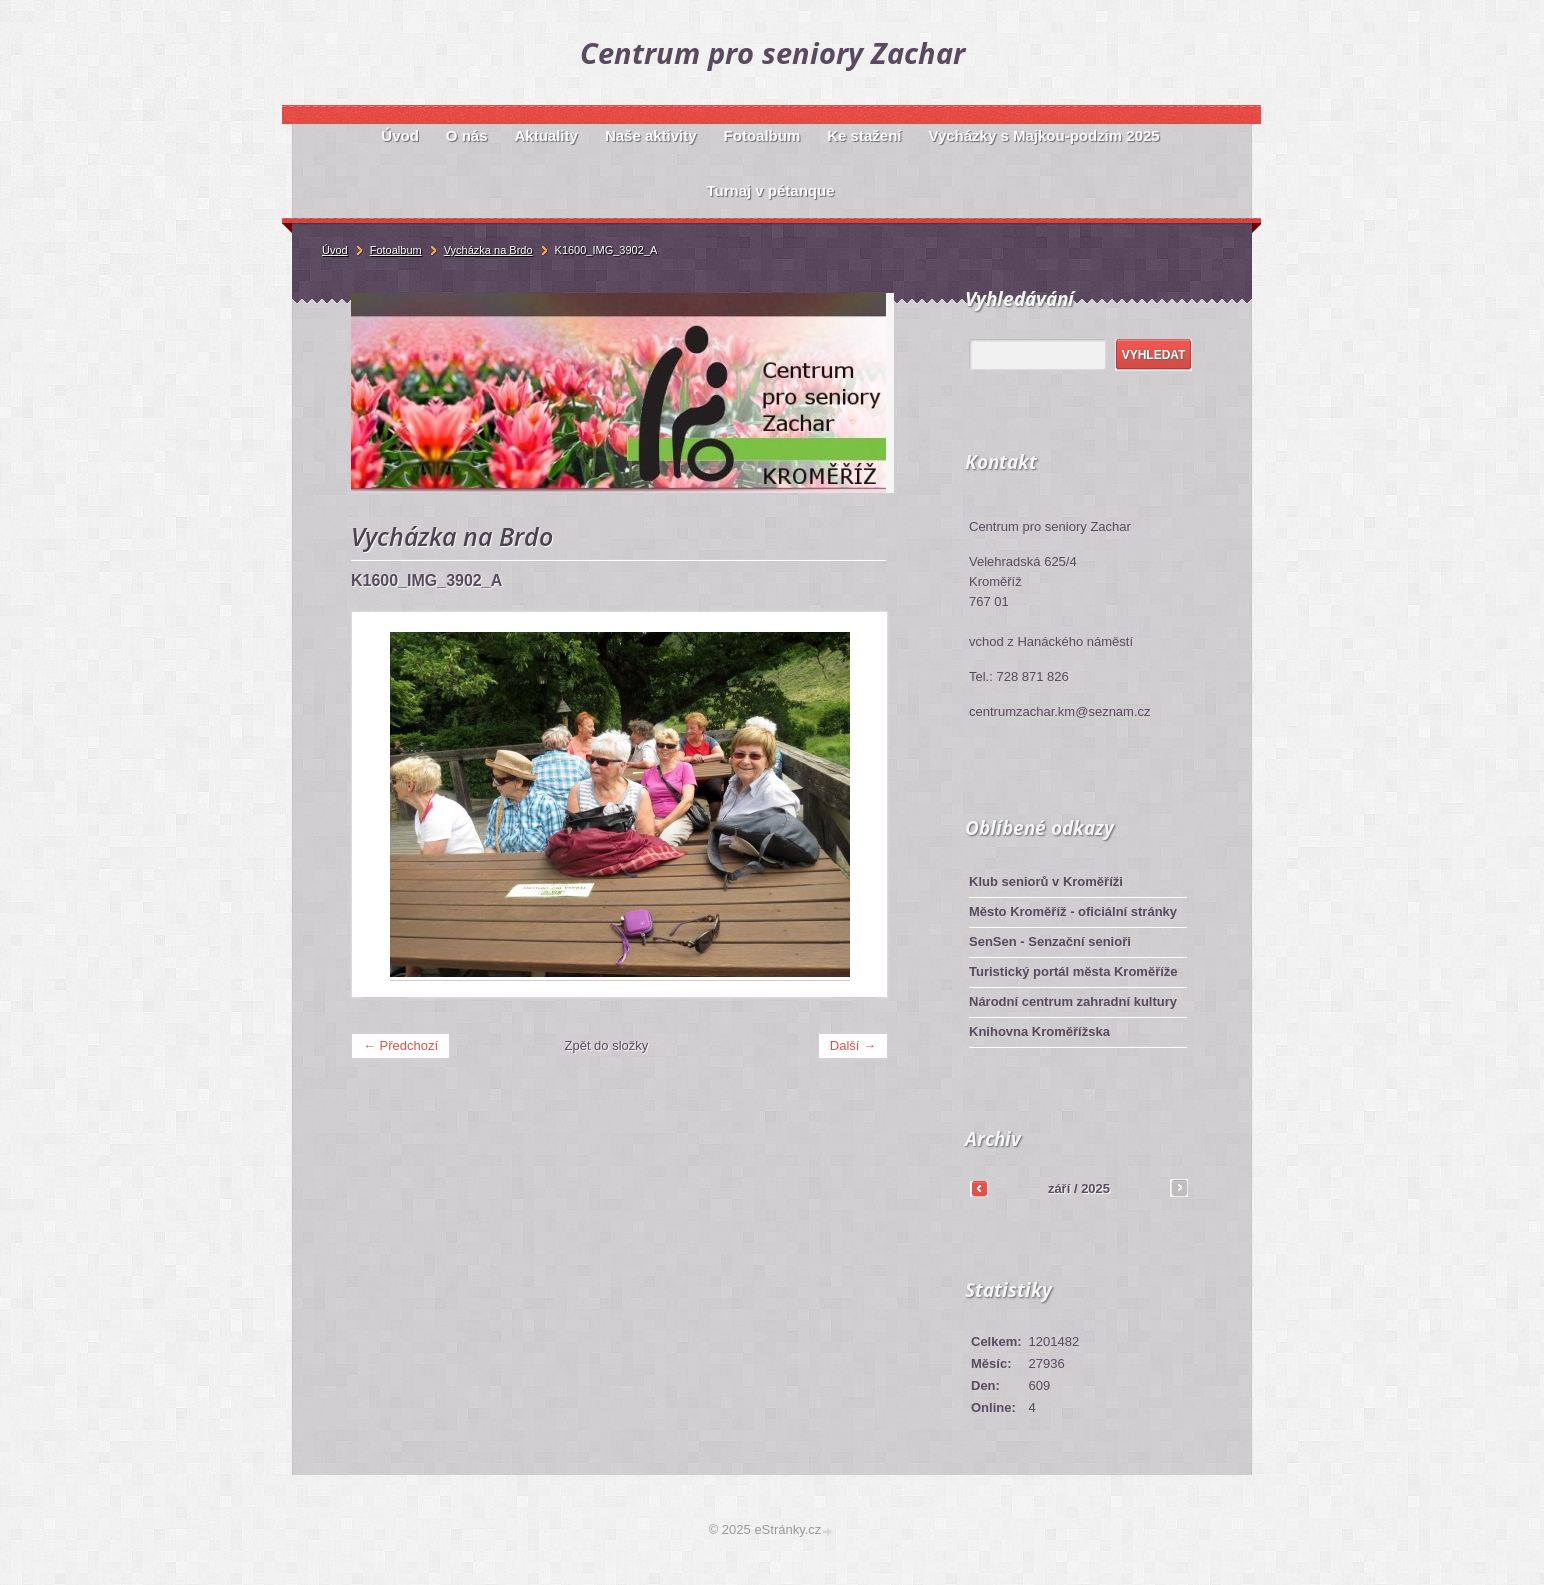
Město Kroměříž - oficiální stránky (1073, 911)
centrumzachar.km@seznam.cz (1060, 711)
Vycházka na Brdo (488, 250)
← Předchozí (400, 1045)
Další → (853, 1045)
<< (979, 1188)
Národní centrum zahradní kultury (1073, 1001)
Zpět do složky (607, 1045)
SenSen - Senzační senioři (1050, 941)
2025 (1095, 1188)
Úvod (335, 250)
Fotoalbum (396, 250)
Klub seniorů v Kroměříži (1046, 881)
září (1059, 1188)
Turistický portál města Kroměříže (1073, 971)
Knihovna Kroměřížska (1039, 1031)
